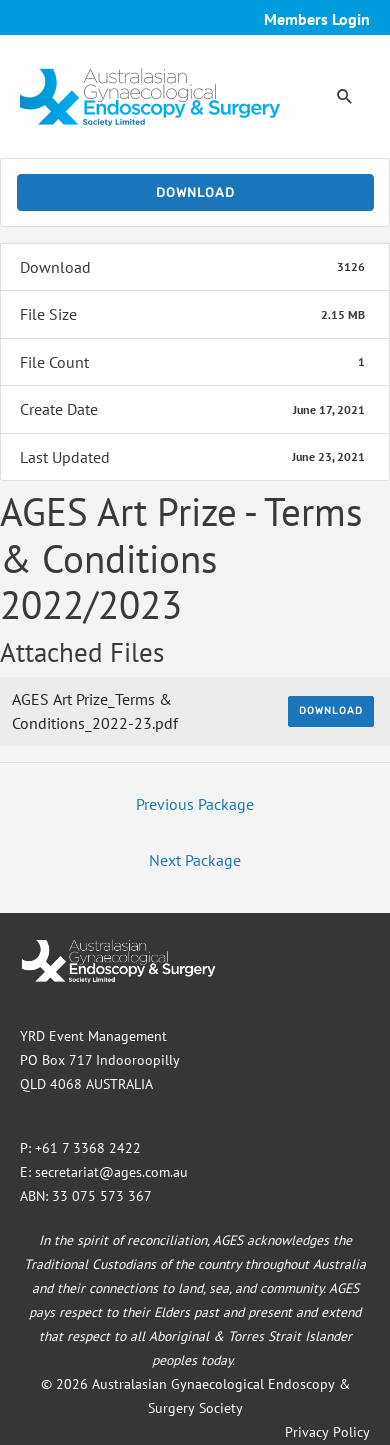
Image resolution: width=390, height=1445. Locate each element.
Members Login (317, 19)
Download (195, 192)
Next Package (195, 860)
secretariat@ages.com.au (111, 1172)
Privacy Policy (327, 1432)
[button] (345, 96)
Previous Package (195, 804)
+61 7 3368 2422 (88, 1148)
